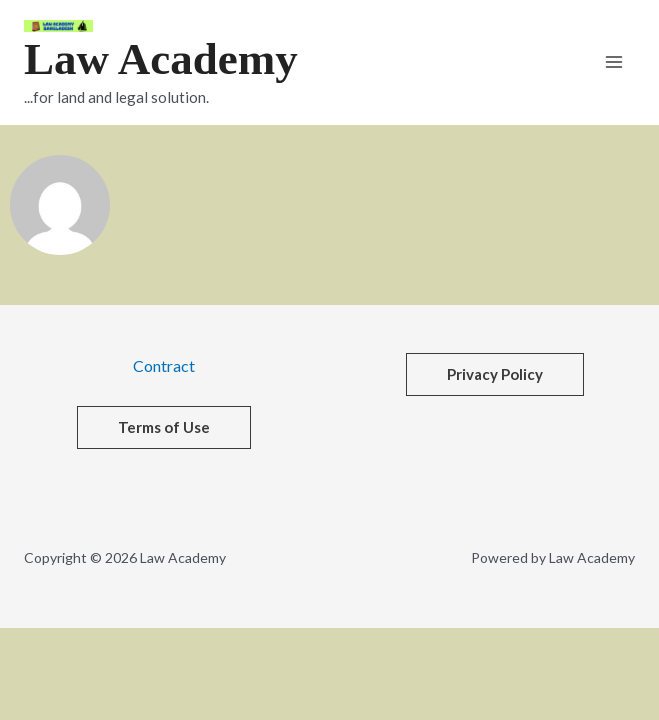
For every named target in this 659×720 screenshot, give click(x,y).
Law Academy (161, 59)
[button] (495, 374)
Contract (164, 365)
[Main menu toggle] (614, 62)
